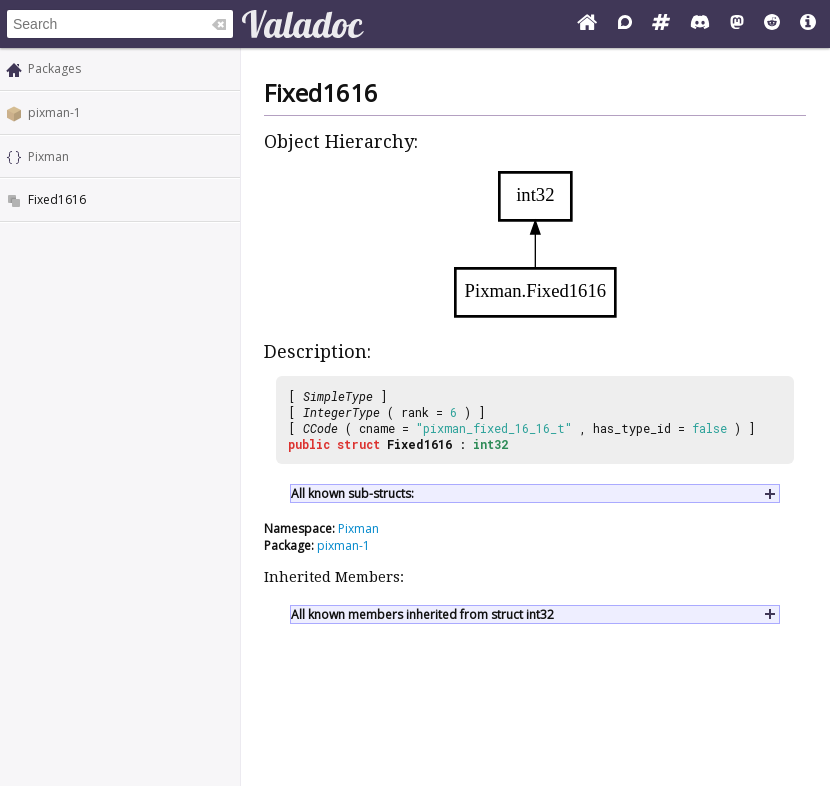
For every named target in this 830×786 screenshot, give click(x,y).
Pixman (48, 156)
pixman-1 (54, 112)
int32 (490, 444)
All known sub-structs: (352, 493)
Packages (54, 68)
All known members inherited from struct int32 (422, 614)
